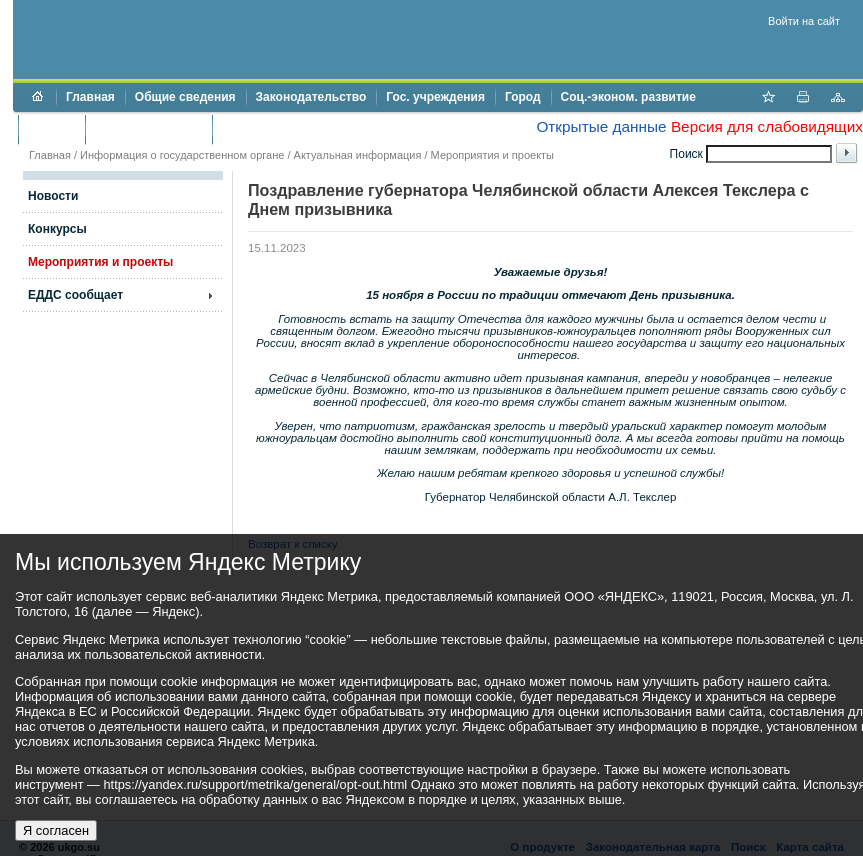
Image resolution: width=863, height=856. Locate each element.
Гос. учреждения (435, 97)
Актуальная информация (358, 155)
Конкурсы (57, 229)
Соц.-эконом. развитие (628, 97)
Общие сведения (185, 97)
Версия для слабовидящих (767, 126)
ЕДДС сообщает (75, 295)
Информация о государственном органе (182, 155)
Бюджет (51, 129)
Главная (90, 97)
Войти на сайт (804, 21)
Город (523, 97)
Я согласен (56, 830)
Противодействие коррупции (308, 129)
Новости (53, 196)
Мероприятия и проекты (492, 155)
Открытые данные (601, 126)
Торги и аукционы (148, 129)
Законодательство (311, 97)
